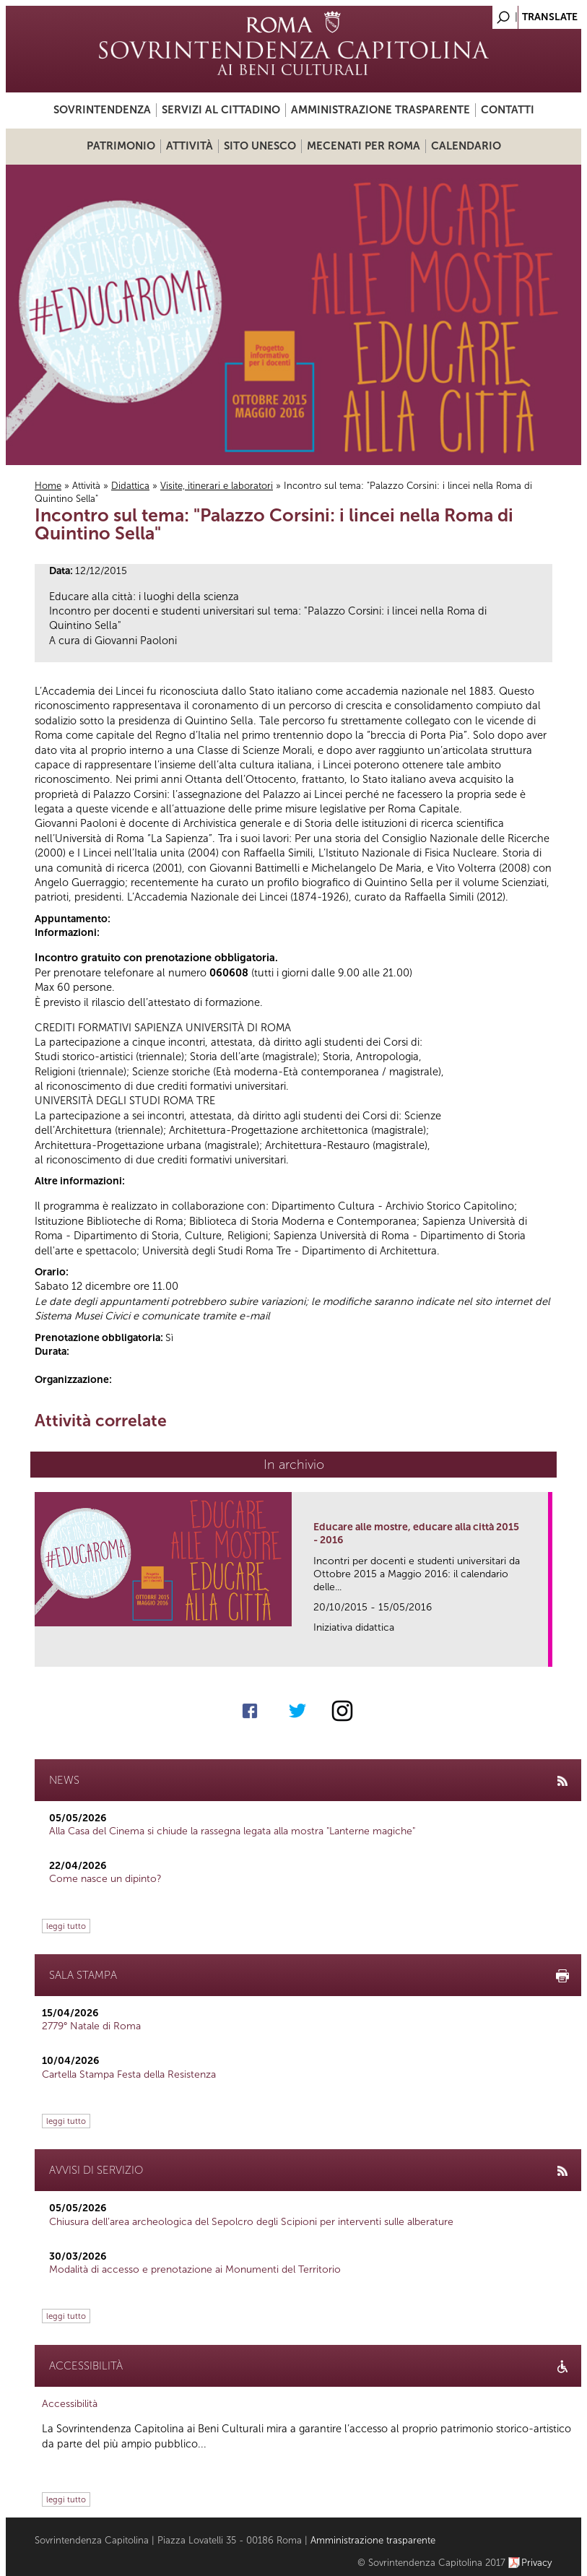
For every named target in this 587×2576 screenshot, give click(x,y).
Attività (189, 145)
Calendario (466, 145)
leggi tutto (66, 1926)
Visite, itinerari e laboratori (216, 485)
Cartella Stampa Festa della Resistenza (129, 2074)
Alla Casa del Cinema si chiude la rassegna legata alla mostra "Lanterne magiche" (232, 1831)
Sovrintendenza (102, 109)
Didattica (130, 485)
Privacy (536, 2562)
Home (48, 485)
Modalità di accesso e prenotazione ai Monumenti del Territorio (195, 2269)
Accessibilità (69, 2404)
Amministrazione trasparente (380, 109)
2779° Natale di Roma (91, 2026)
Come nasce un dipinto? (105, 1879)
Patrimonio (121, 145)
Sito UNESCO (260, 145)
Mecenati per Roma (363, 145)
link (541, 1651)
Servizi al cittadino (221, 109)
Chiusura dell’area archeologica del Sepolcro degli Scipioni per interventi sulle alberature (251, 2222)
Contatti (507, 109)
